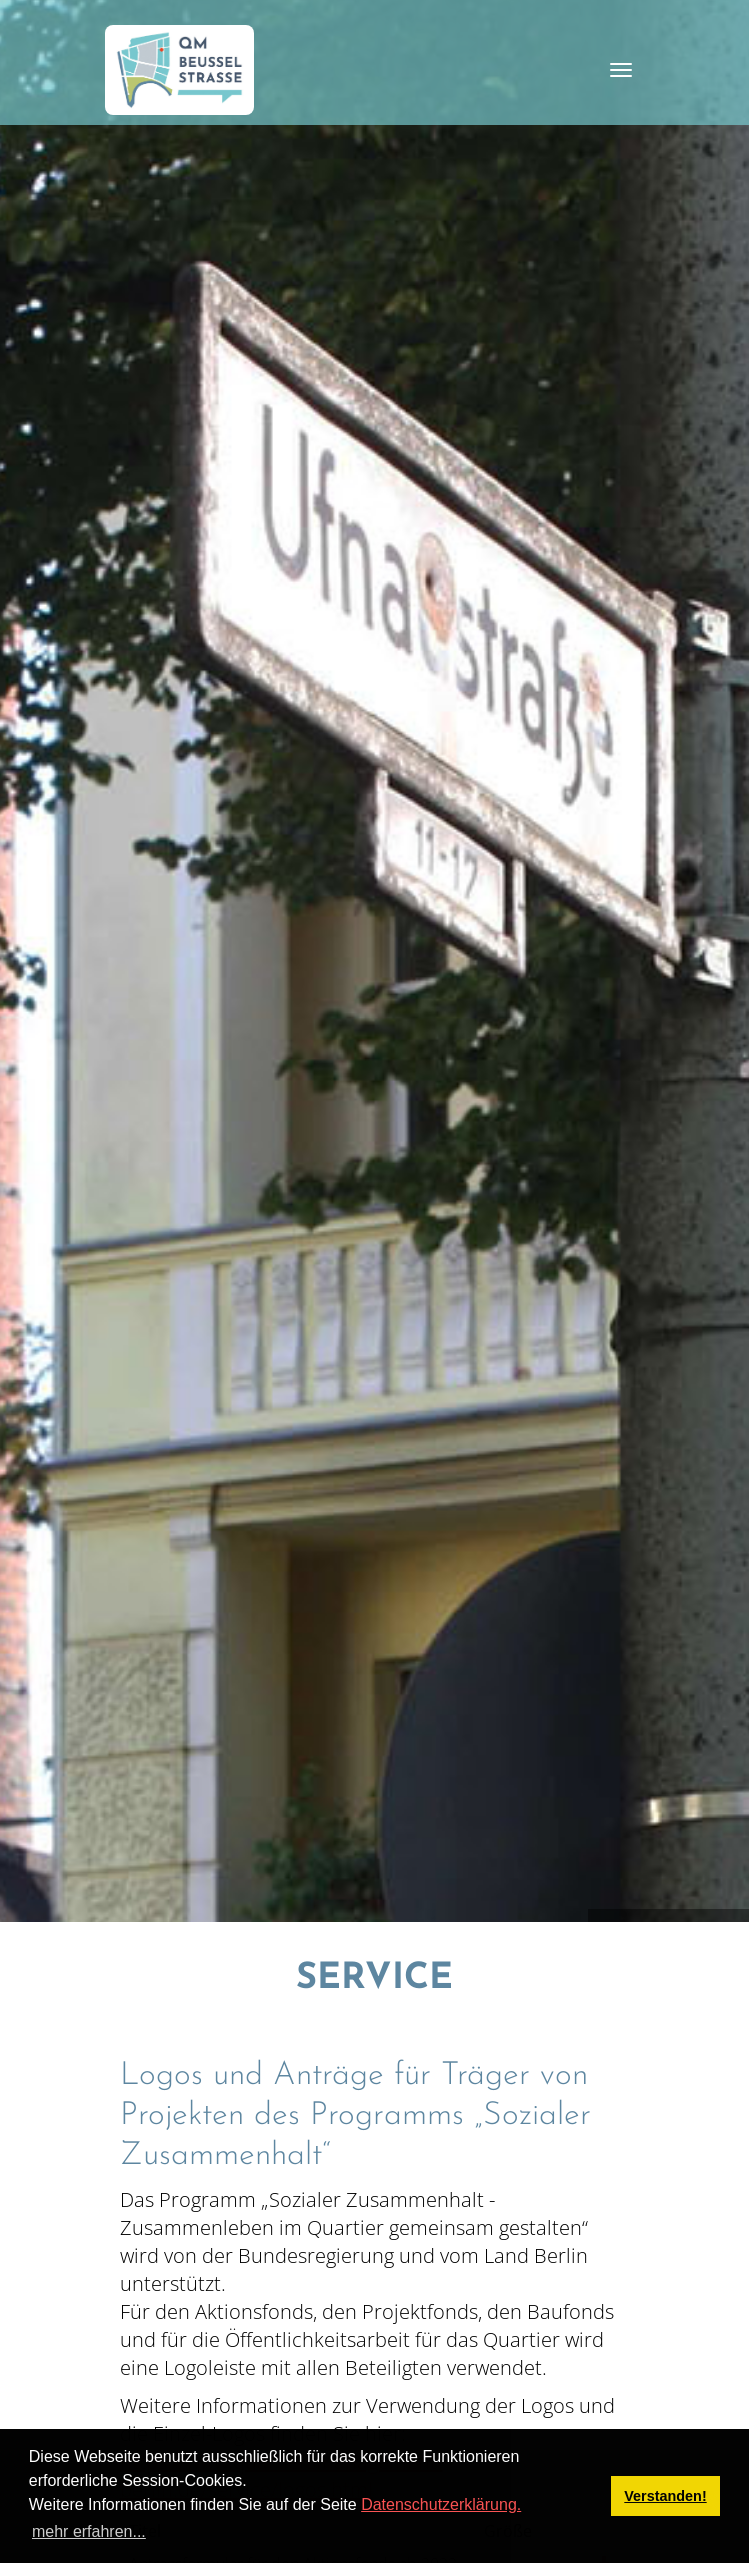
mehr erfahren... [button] (89, 2531)
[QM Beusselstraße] (180, 70)
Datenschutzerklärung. (441, 2504)
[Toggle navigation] (621, 70)
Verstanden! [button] (665, 2496)
